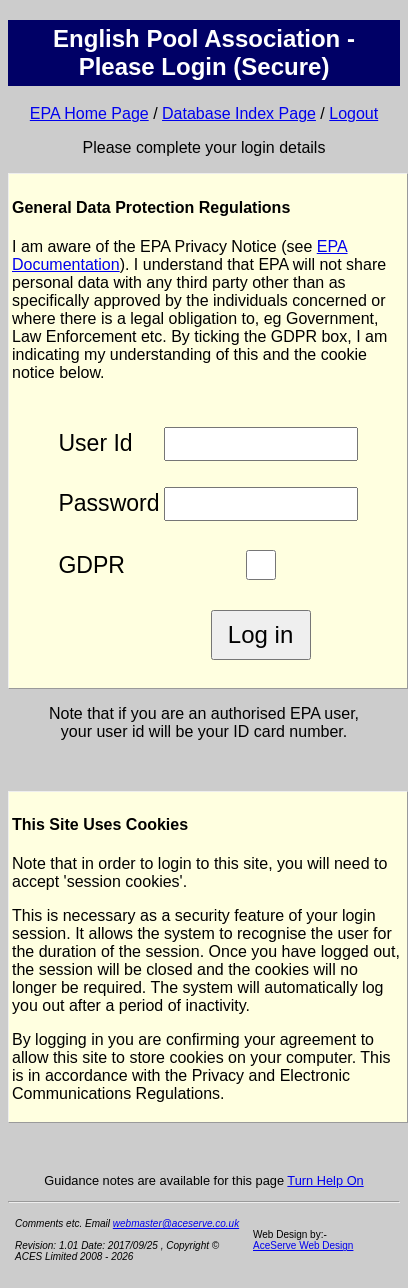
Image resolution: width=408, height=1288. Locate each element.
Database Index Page (239, 113)
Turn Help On (325, 1180)
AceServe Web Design (303, 1245)
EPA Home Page (89, 113)
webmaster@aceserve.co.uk (176, 1223)
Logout (353, 113)
